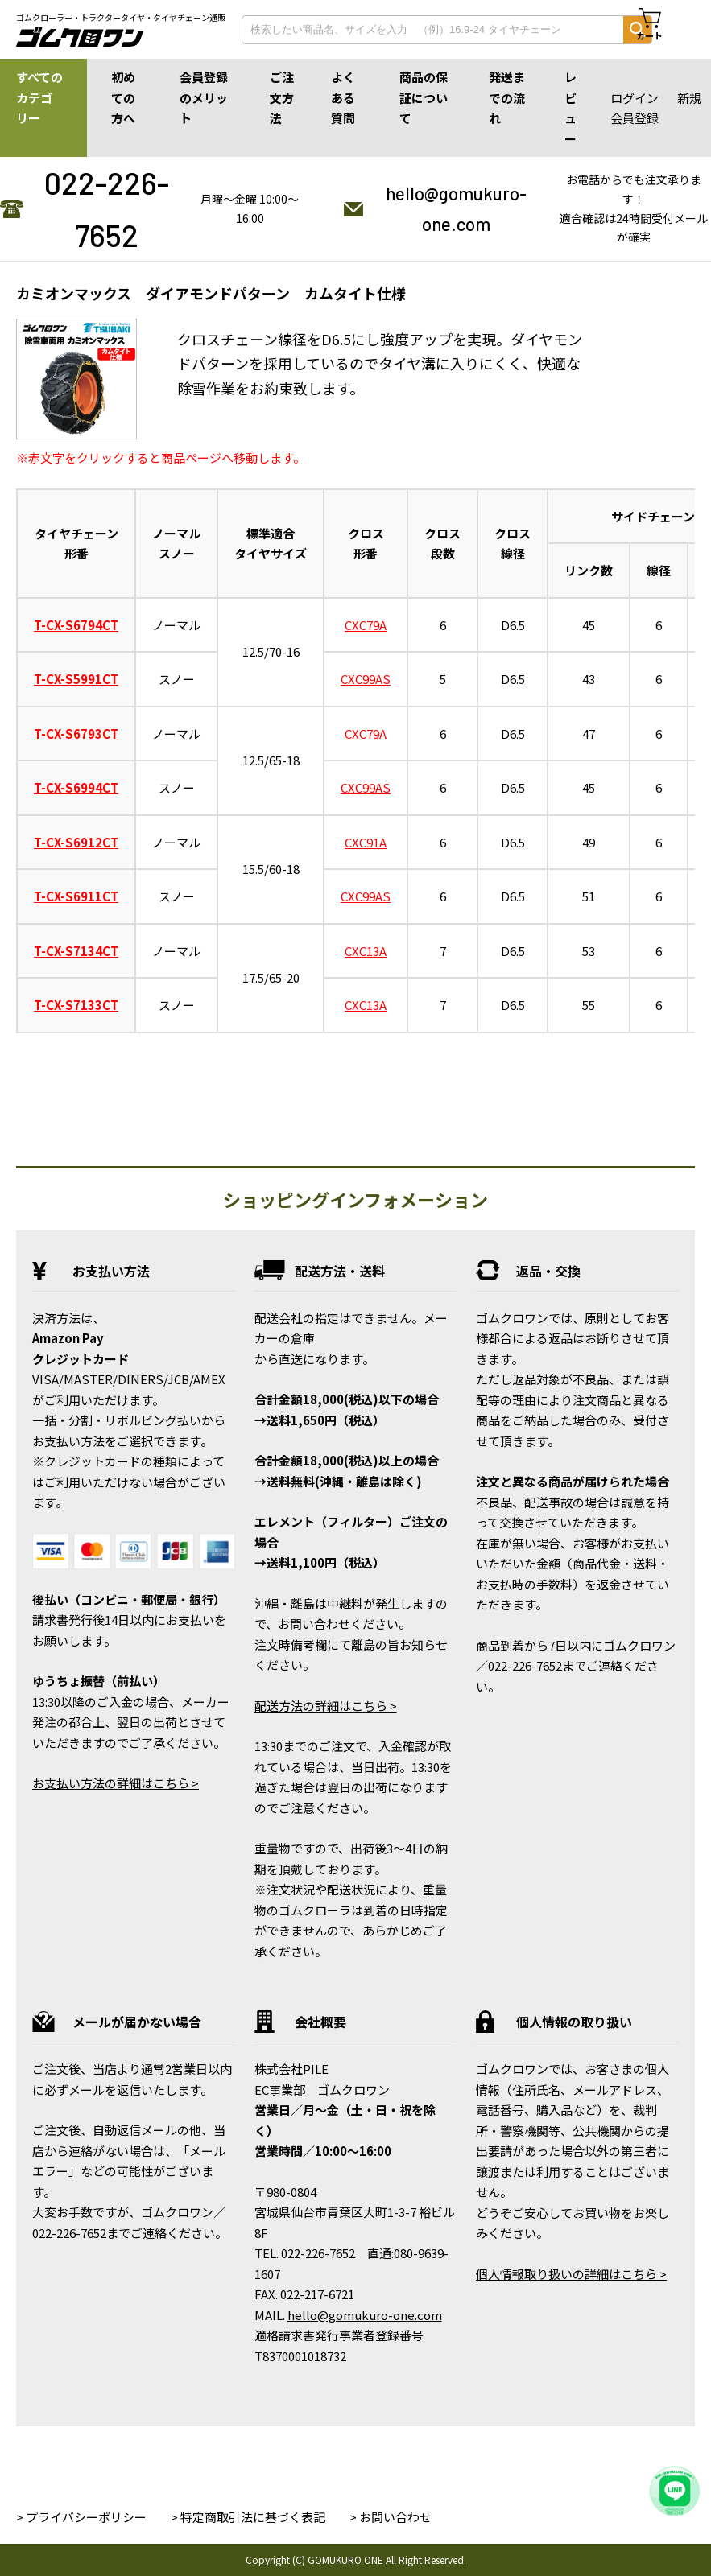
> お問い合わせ (390, 2516)
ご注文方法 (282, 97)
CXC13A (366, 950)
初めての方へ (123, 97)
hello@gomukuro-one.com (456, 208)
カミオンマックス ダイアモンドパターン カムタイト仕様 (211, 292)
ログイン (634, 97)
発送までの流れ (507, 97)
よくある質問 (343, 97)
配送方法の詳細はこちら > (325, 1705)
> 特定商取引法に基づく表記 (248, 2516)
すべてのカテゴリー (39, 97)
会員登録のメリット (204, 97)
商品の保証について (423, 97)
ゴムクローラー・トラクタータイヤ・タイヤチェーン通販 (120, 17)
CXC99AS (366, 678)
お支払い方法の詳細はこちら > (115, 1782)
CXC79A (366, 624)
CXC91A (366, 842)
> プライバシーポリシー (81, 2516)
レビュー (570, 107)
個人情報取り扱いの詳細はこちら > (571, 2273)
